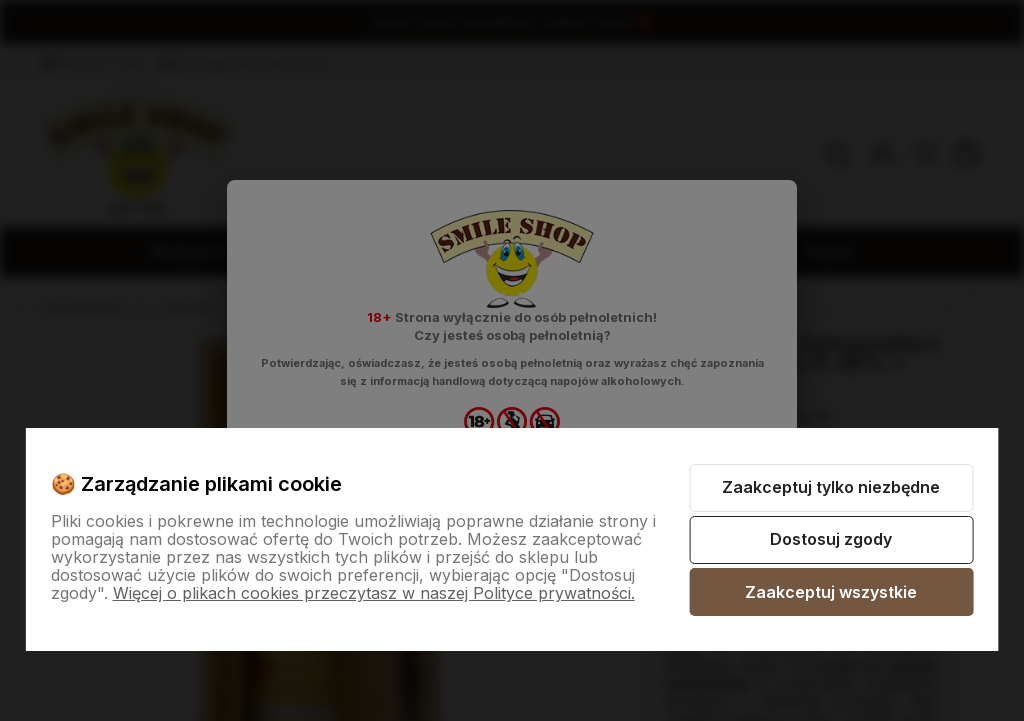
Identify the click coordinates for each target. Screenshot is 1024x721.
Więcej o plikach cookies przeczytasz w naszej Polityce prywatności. (374, 593)
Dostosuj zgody (831, 539)
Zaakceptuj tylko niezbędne (831, 487)
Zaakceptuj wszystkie (831, 592)
